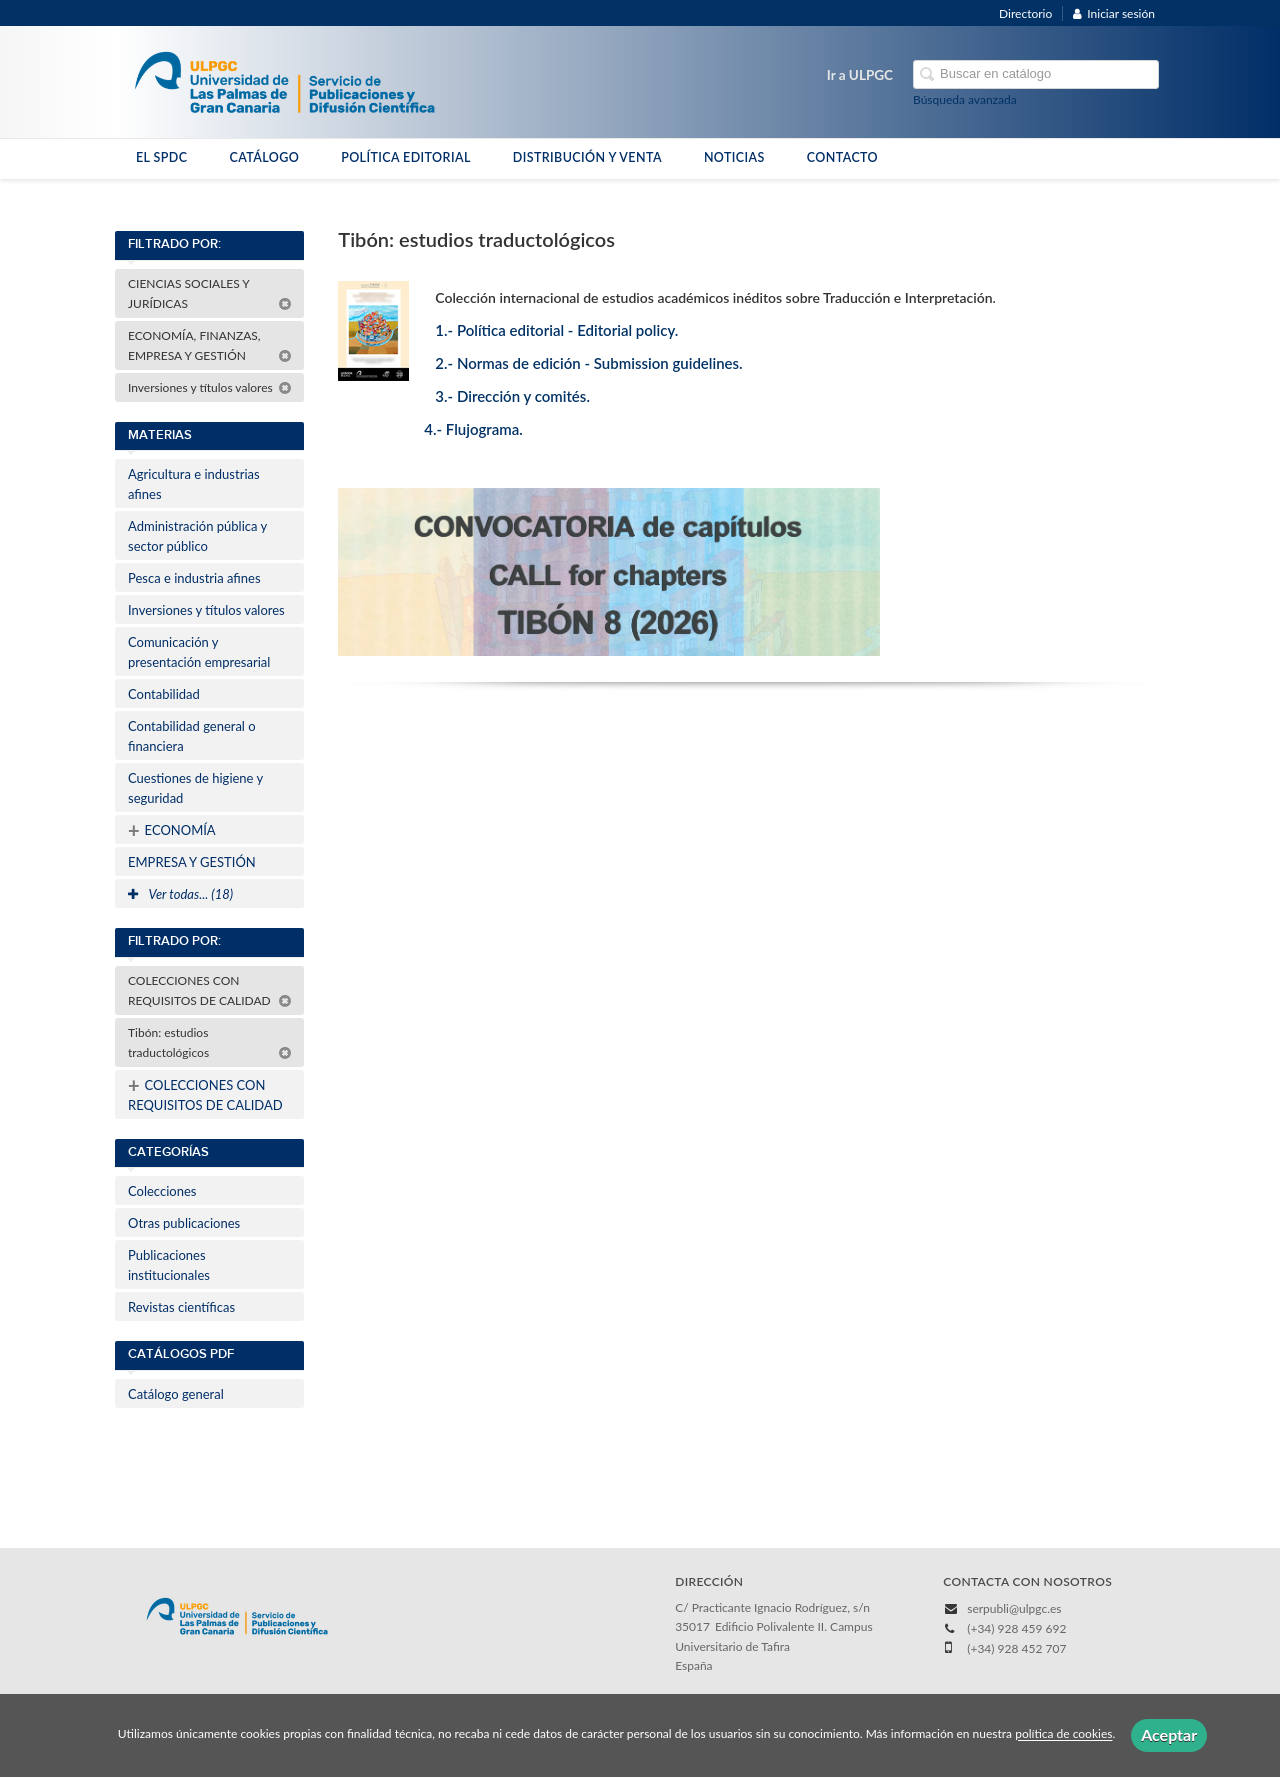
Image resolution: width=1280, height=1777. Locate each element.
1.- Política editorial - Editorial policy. (556, 330)
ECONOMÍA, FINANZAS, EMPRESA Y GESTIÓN (210, 345)
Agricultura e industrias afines (194, 484)
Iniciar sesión (1114, 13)
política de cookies (1063, 1734)
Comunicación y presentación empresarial (199, 652)
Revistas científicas (181, 1307)
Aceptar (1169, 1734)
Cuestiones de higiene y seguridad (195, 788)
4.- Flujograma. (473, 429)
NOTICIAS (734, 157)
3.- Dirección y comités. (512, 396)
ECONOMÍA (172, 830)
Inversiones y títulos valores (210, 387)
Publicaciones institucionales (169, 1265)
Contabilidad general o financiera (192, 736)
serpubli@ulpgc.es (1014, 1608)
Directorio (1025, 13)
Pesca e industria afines (194, 578)
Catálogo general (176, 1394)
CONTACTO (842, 157)
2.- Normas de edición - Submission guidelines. (588, 363)
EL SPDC (161, 157)
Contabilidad (164, 694)
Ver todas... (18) (180, 894)
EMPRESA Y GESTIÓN (192, 862)
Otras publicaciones (184, 1223)
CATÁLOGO (264, 157)
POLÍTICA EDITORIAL (406, 157)
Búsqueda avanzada (965, 99)
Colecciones (162, 1191)
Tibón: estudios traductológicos (210, 1042)
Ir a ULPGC (860, 75)
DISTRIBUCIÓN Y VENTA (587, 157)
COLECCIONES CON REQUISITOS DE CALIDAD (210, 990)
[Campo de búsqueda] (1036, 74)
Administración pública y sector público (197, 536)
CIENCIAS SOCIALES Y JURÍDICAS (210, 293)
